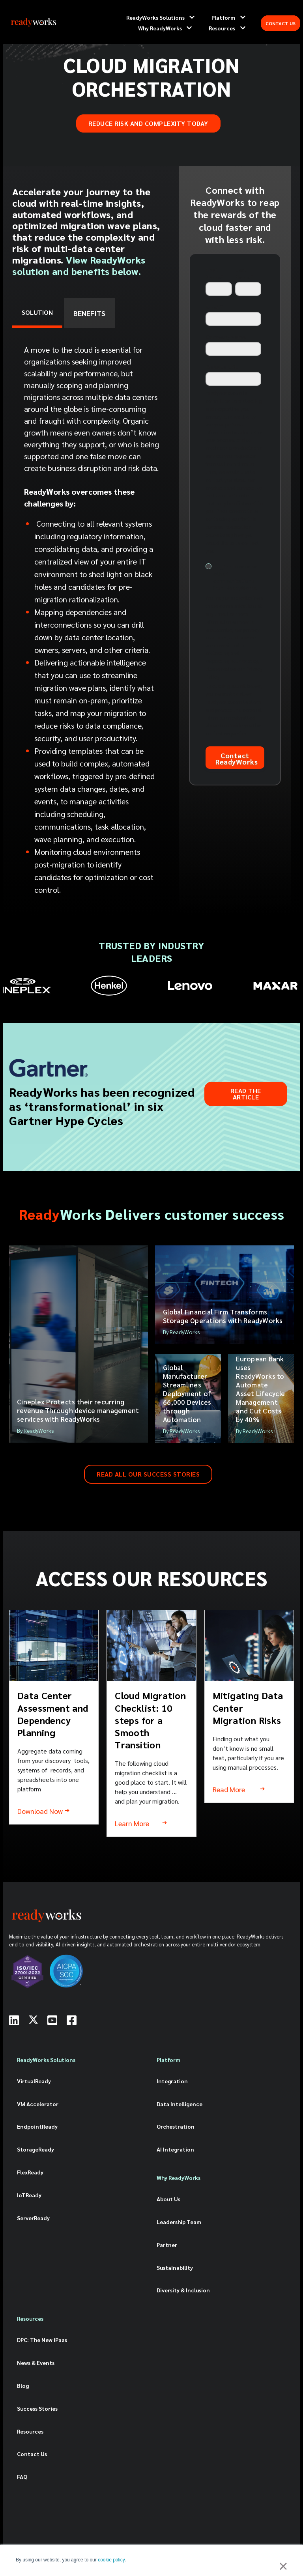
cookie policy (111, 2560)
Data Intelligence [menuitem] (179, 2103)
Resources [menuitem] (30, 2318)
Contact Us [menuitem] (32, 2453)
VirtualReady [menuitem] (34, 2080)
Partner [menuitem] (167, 2244)
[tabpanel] (92, 622)
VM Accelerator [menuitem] (37, 2103)
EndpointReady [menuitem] (37, 2126)
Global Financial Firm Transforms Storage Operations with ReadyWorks (223, 1316)
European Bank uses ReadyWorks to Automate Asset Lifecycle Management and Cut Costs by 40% (260, 1389)
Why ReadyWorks (160, 28)
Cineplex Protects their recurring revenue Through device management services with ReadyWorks (78, 1410)
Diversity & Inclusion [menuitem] (183, 2290)
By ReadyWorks (35, 1430)
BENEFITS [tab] (89, 313)
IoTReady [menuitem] (29, 2194)
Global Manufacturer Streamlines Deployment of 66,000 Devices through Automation (187, 1393)
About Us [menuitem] (168, 2198)
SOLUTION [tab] (37, 312)
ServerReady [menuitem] (33, 2217)
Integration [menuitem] (172, 2080)
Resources (222, 28)
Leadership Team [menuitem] (179, 2221)
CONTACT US (281, 23)
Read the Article (245, 1093)
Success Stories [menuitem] (37, 2408)
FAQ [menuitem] (22, 2476)
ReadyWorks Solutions (155, 17)
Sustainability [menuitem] (175, 2267)
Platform (223, 17)
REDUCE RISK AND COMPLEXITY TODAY (148, 123)
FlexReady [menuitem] (30, 2172)
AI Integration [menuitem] (175, 2149)
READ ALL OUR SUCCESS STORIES (148, 1474)
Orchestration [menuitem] (176, 2126)
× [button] (283, 2566)
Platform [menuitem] (168, 2059)
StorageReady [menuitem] (35, 2149)
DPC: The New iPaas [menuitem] (42, 2339)
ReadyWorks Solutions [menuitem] (46, 2059)
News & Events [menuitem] (35, 2362)
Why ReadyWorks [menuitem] (178, 2177)
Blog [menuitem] (23, 2385)
